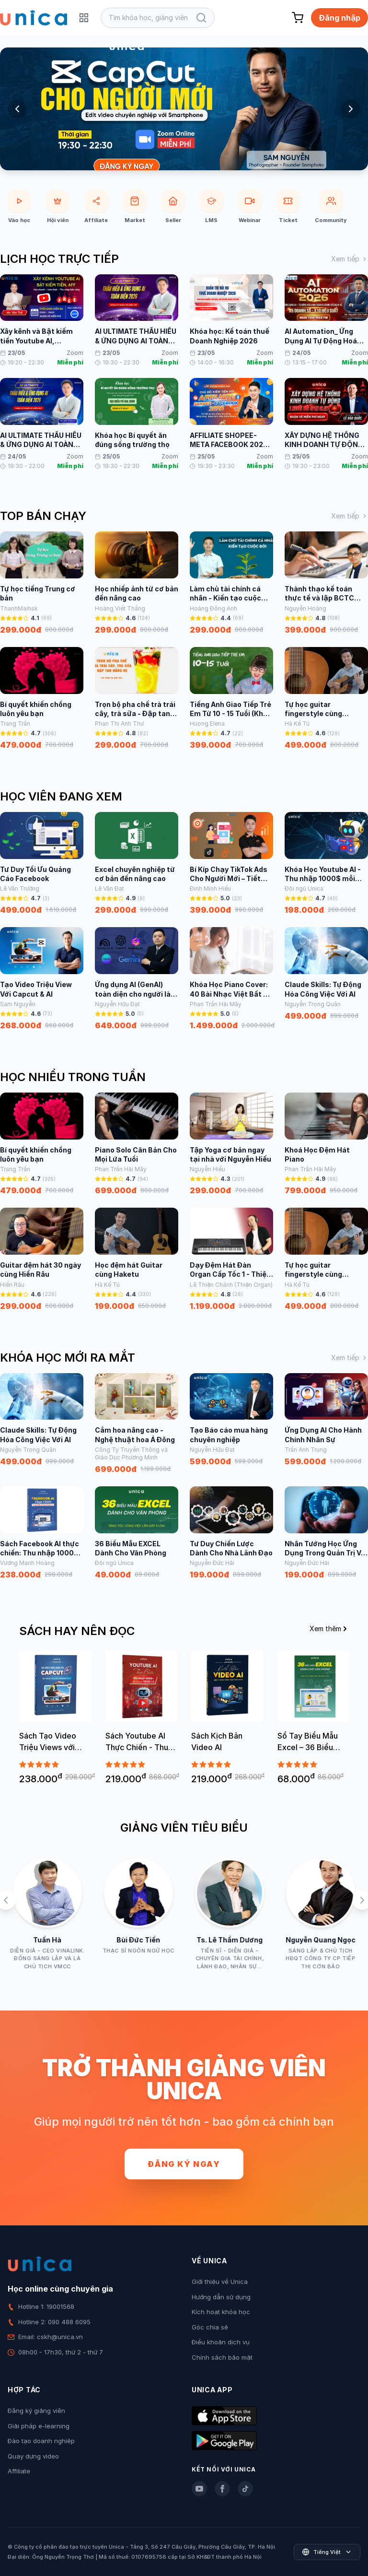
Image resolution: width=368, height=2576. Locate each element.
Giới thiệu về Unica (220, 2281)
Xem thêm (329, 1628)
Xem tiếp (349, 259)
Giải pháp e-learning (38, 2426)
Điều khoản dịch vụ (221, 2342)
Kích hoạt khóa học (221, 2312)
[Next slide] (350, 108)
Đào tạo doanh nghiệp (41, 2441)
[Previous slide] (17, 108)
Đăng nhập (339, 18)
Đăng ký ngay (184, 2164)
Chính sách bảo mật (222, 2357)
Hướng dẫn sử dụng (221, 2297)
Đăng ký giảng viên (36, 2410)
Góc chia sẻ (210, 2327)
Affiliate (19, 2471)
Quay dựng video (33, 2456)
